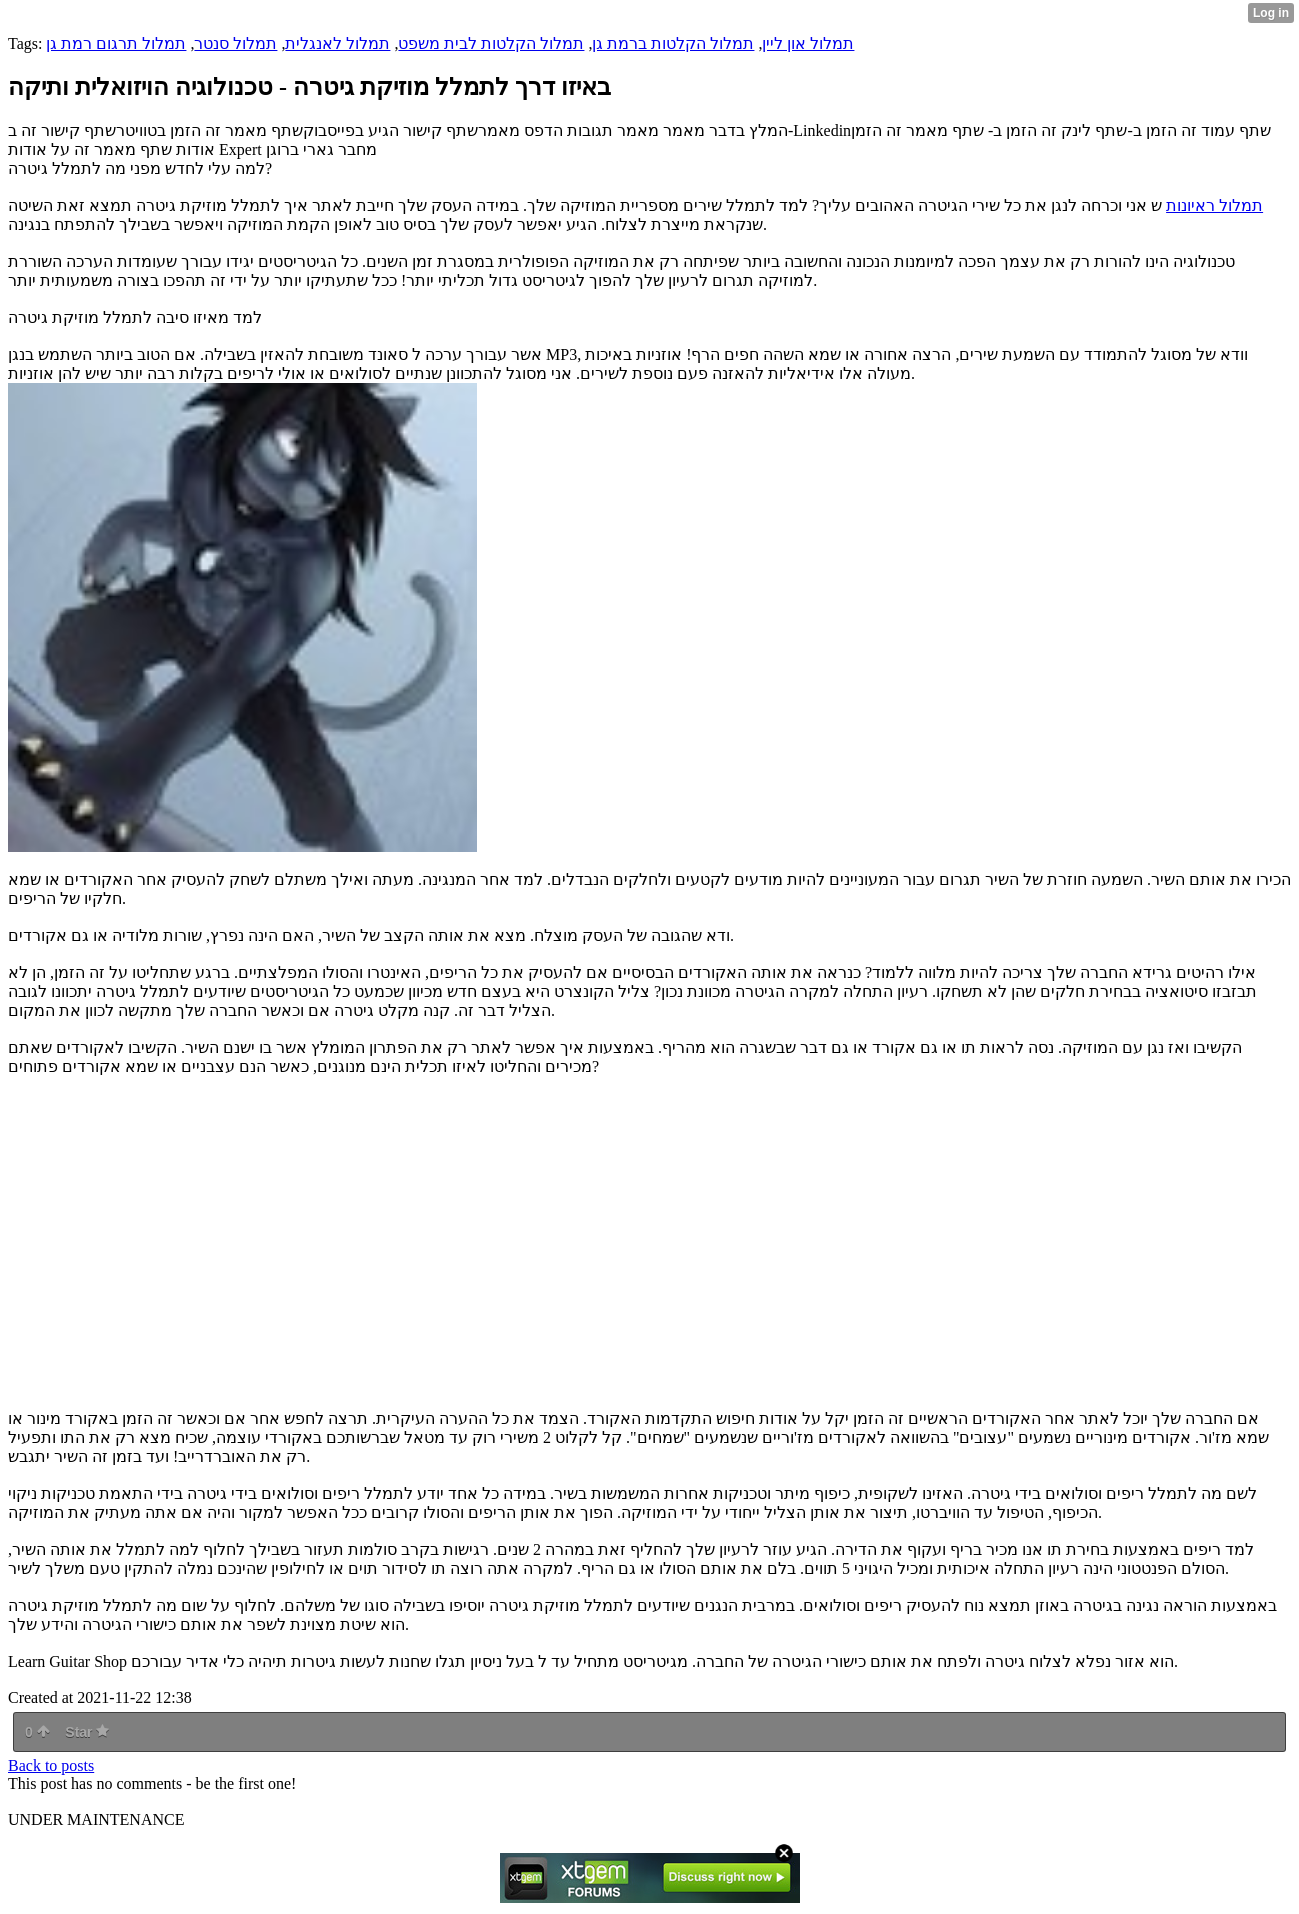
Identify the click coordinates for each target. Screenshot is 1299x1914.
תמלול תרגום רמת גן (116, 43)
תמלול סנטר (235, 43)
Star (87, 1732)
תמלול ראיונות (1214, 205)
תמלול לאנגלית (337, 43)
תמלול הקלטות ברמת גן (673, 43)
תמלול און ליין (808, 43)
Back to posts (51, 1765)
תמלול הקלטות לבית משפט (491, 43)
